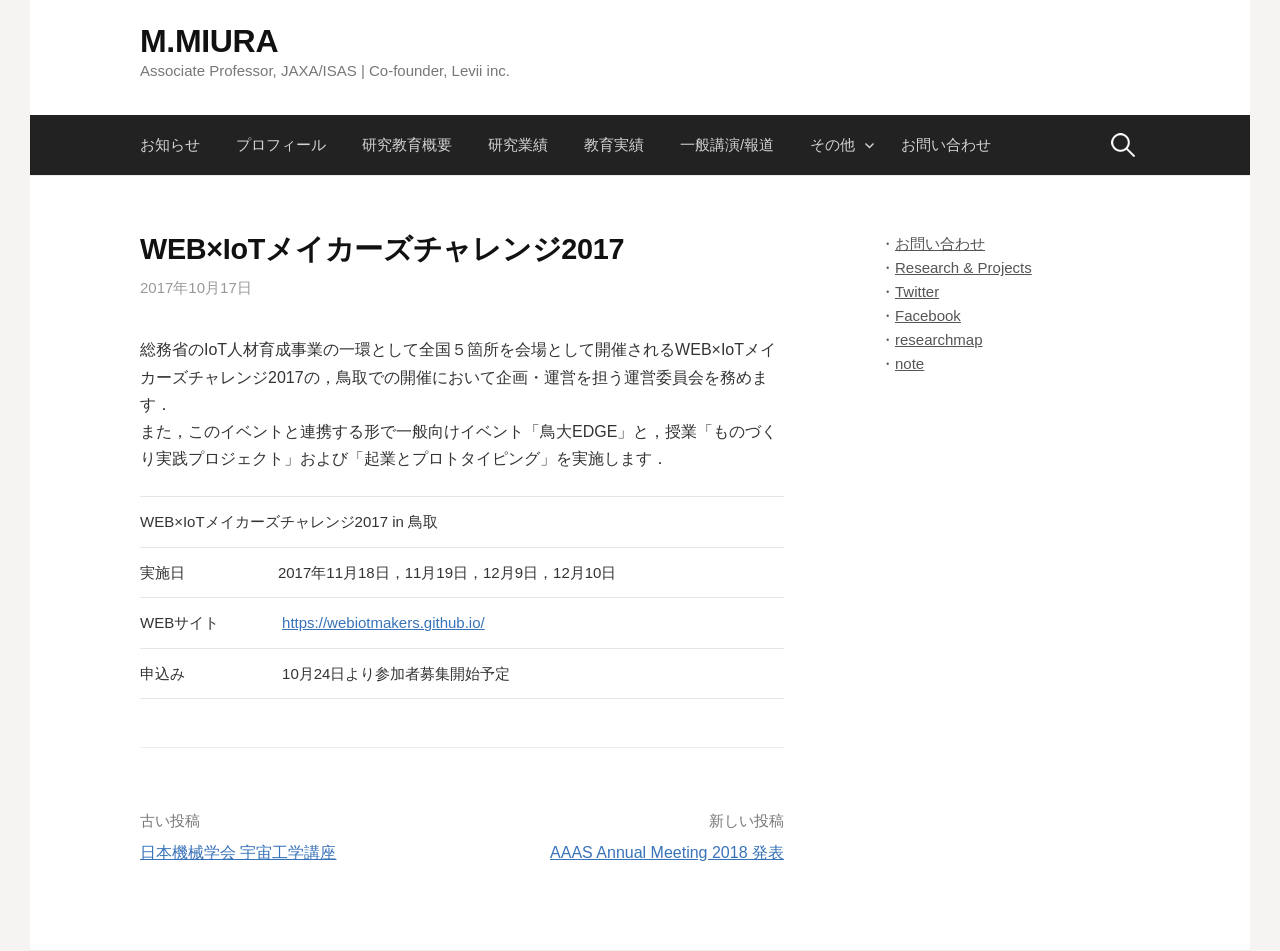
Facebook (928, 315)
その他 (832, 144)
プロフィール (281, 144)
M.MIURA (209, 41)
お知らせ (170, 144)
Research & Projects (963, 267)
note (909, 363)
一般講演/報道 (727, 144)
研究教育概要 (407, 144)
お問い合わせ (946, 144)
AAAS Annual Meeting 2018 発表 (667, 852)
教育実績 (614, 144)
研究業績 (518, 144)
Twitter (917, 291)
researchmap (939, 339)
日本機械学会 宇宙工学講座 (238, 852)
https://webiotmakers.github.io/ (383, 622)
